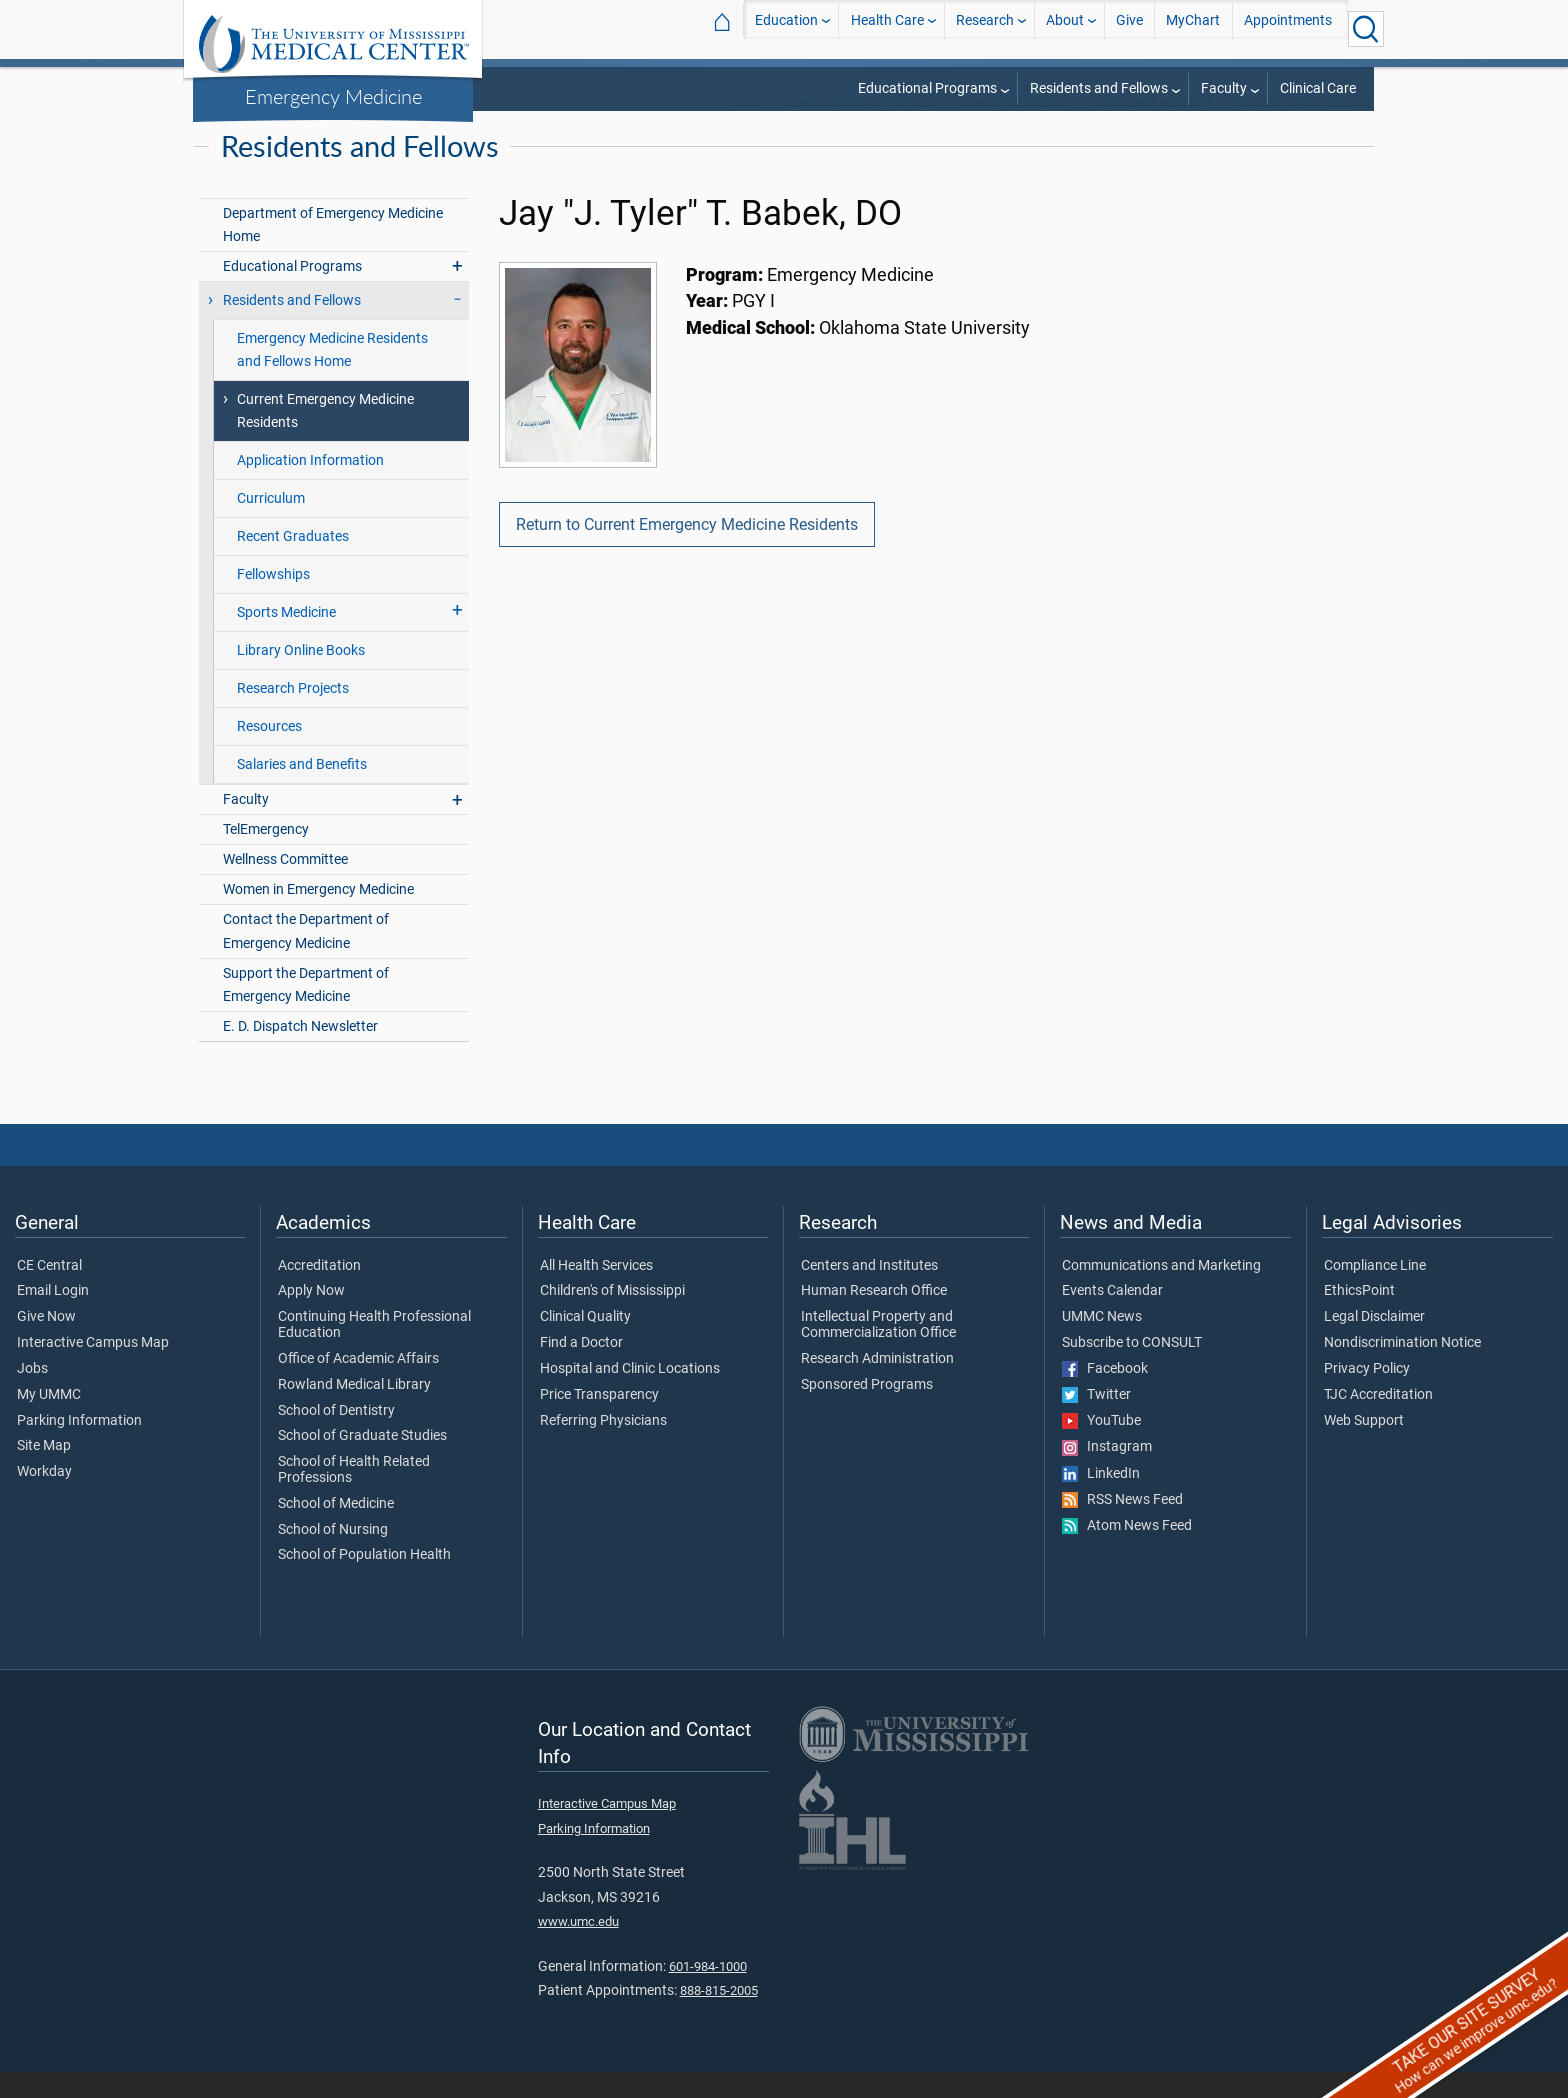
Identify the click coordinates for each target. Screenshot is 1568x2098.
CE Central (49, 1292)
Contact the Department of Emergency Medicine (306, 957)
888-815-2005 (719, 2016)
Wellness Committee (285, 885)
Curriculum (271, 524)
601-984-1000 (708, 1992)
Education (786, 28)
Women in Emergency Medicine (318, 915)
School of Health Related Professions (354, 1496)
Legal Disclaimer (1374, 1343)
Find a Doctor (581, 1369)
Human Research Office (874, 1317)
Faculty (1224, 88)
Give (1129, 28)
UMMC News (1102, 1343)
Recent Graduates (293, 562)
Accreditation (319, 1292)
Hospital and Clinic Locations (630, 1395)
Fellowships (273, 600)
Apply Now (311, 1317)
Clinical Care (1318, 88)
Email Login (53, 1317)
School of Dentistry (336, 1437)
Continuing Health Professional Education (374, 1351)
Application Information (310, 486)
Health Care (887, 28)
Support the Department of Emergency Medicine (306, 1011)
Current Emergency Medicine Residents (325, 437)
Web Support (1364, 1447)
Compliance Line (1375, 1292)
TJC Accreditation (1378, 1421)
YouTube (1101, 1447)
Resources (269, 752)
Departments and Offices (860, 129)
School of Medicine (336, 1530)
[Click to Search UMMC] (1366, 29)
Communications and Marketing (1161, 1292)
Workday (44, 1498)
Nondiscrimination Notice (1402, 1369)
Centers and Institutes (869, 1292)
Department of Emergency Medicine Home (333, 251)
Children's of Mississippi (612, 1317)
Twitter (1096, 1421)
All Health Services (596, 1292)
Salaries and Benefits (302, 790)
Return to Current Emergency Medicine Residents (687, 550)
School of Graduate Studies (362, 1462)
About (1065, 28)
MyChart (1193, 28)
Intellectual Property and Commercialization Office (878, 1351)
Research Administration (877, 1385)
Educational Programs (927, 88)
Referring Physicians (603, 1447)
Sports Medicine (286, 638)
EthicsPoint (1359, 1317)
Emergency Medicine (333, 96)
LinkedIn (1101, 1500)
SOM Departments (1014, 129)
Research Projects (293, 714)
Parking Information (79, 1447)
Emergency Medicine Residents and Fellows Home (332, 376)
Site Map (44, 1472)
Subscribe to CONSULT (1132, 1369)
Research (985, 28)
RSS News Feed (1122, 1526)
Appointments (1288, 28)
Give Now (46, 1343)
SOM (747, 129)
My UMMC (49, 1421)
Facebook (1105, 1395)
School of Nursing (333, 1556)
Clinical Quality (585, 1343)
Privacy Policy (1367, 1395)
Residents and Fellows (1099, 88)
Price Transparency (599, 1421)
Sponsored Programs (867, 1411)
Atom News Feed (1127, 1552)
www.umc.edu (578, 1947)
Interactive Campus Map (93, 1369)
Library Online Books (301, 676)
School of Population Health (364, 1581)
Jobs (32, 1395)
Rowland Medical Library (354, 1411)
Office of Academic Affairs (358, 1385)
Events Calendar (1112, 1317)
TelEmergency (266, 855)
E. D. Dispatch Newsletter (300, 1052)
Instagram (1107, 1473)
